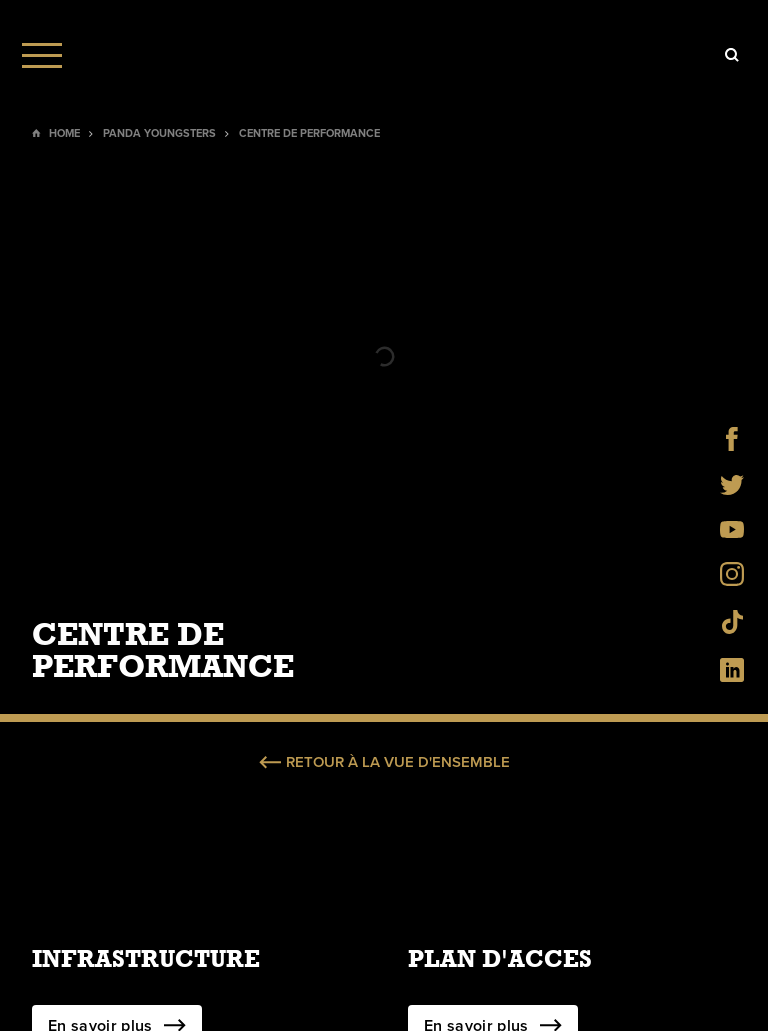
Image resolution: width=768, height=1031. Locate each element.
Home (64, 133)
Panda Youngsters (159, 133)
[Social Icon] (732, 445)
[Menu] (42, 55)
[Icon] (732, 55)
